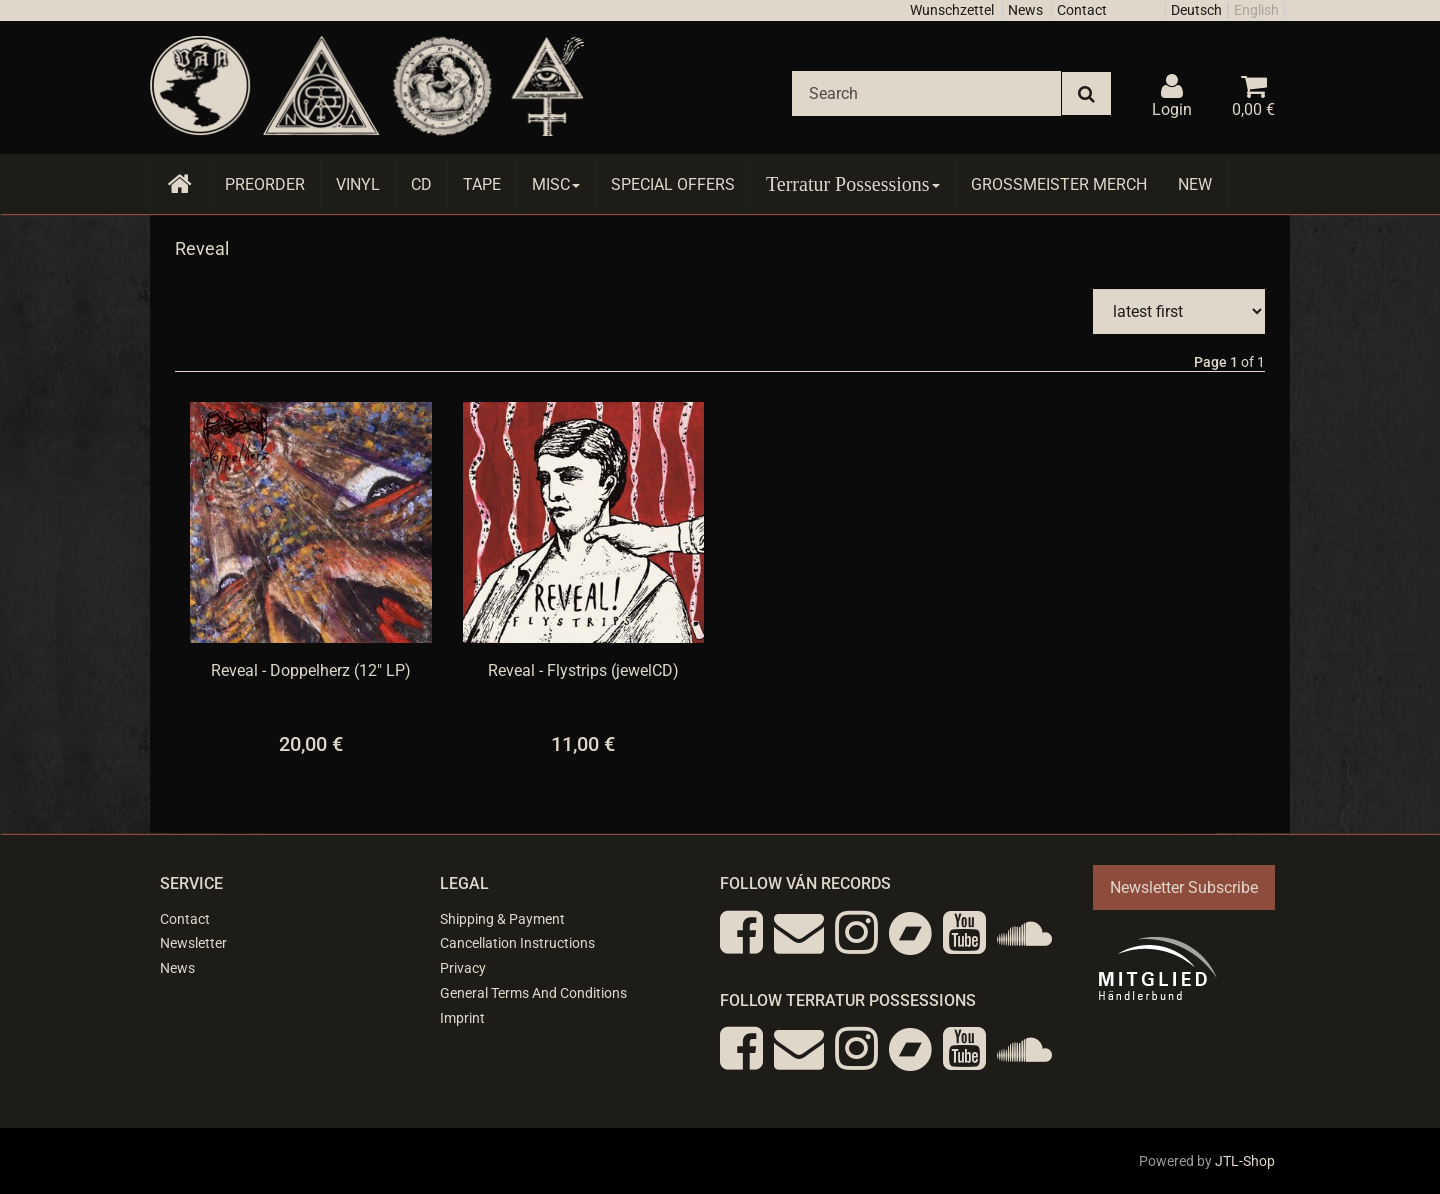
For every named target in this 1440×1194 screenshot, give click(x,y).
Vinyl (358, 184)
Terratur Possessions (853, 184)
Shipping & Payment (502, 919)
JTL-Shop (1245, 1161)
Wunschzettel (952, 10)
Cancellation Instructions (517, 943)
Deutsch (1196, 10)
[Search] (926, 93)
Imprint (462, 1018)
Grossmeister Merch (1059, 184)
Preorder (265, 184)
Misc (556, 184)
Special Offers (673, 184)
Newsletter (193, 943)
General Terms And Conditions (533, 993)
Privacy (463, 968)
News (1025, 10)
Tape (482, 184)
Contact (1082, 10)
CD (421, 184)
